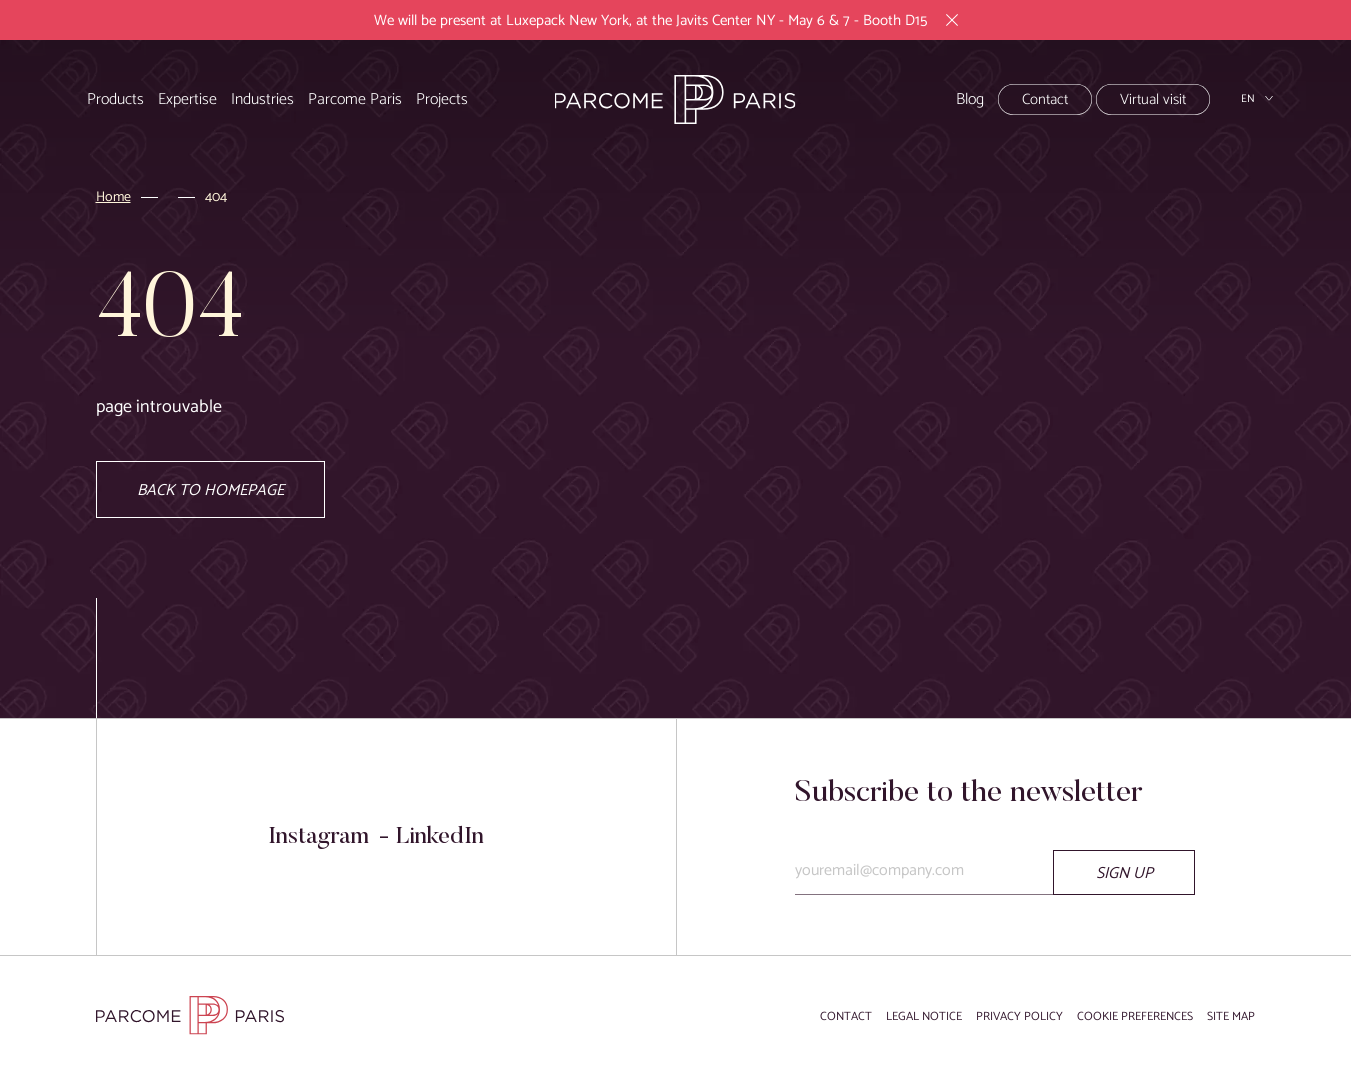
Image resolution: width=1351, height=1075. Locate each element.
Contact (1045, 99)
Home (113, 198)
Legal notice (924, 1016)
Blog (970, 99)
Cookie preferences (1135, 1016)
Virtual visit (1153, 99)
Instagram (318, 837)
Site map (1231, 1016)
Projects (442, 99)
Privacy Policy (1019, 1016)
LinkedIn (439, 837)
